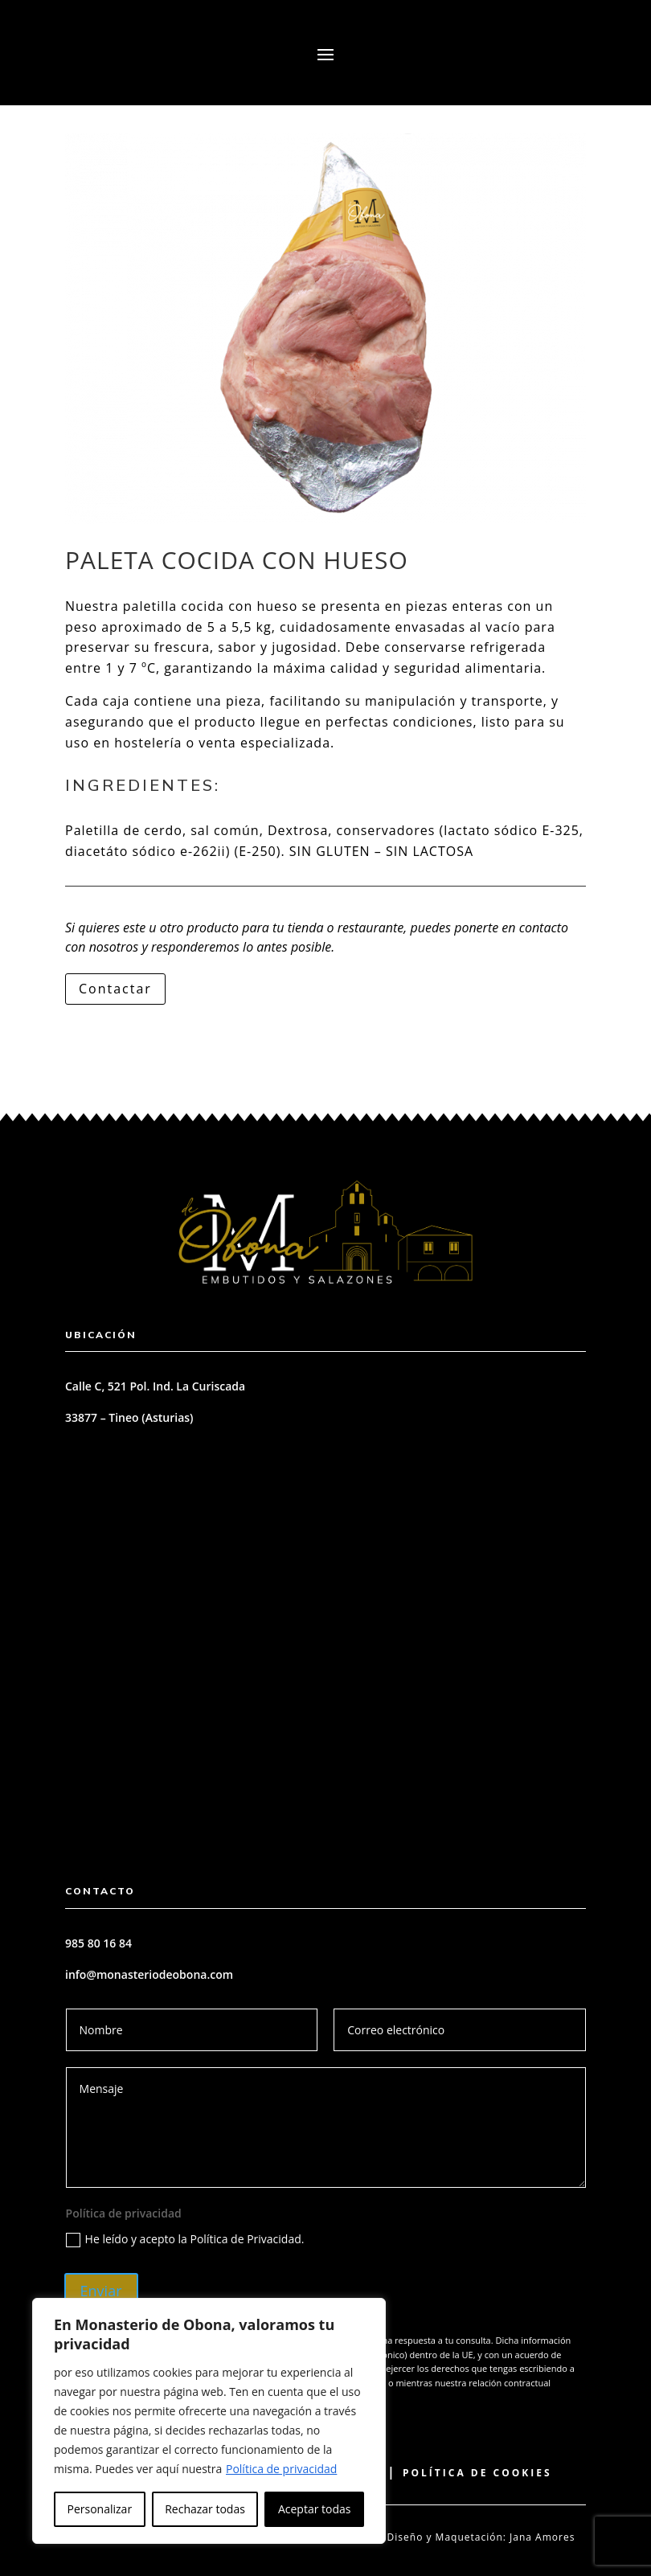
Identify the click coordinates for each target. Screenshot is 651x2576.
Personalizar (100, 2509)
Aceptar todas (314, 2509)
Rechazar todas (205, 2509)
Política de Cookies (477, 2473)
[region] (209, 2421)
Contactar (115, 988)
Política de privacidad (281, 2468)
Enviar (101, 2290)
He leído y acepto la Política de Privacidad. (185, 2239)
